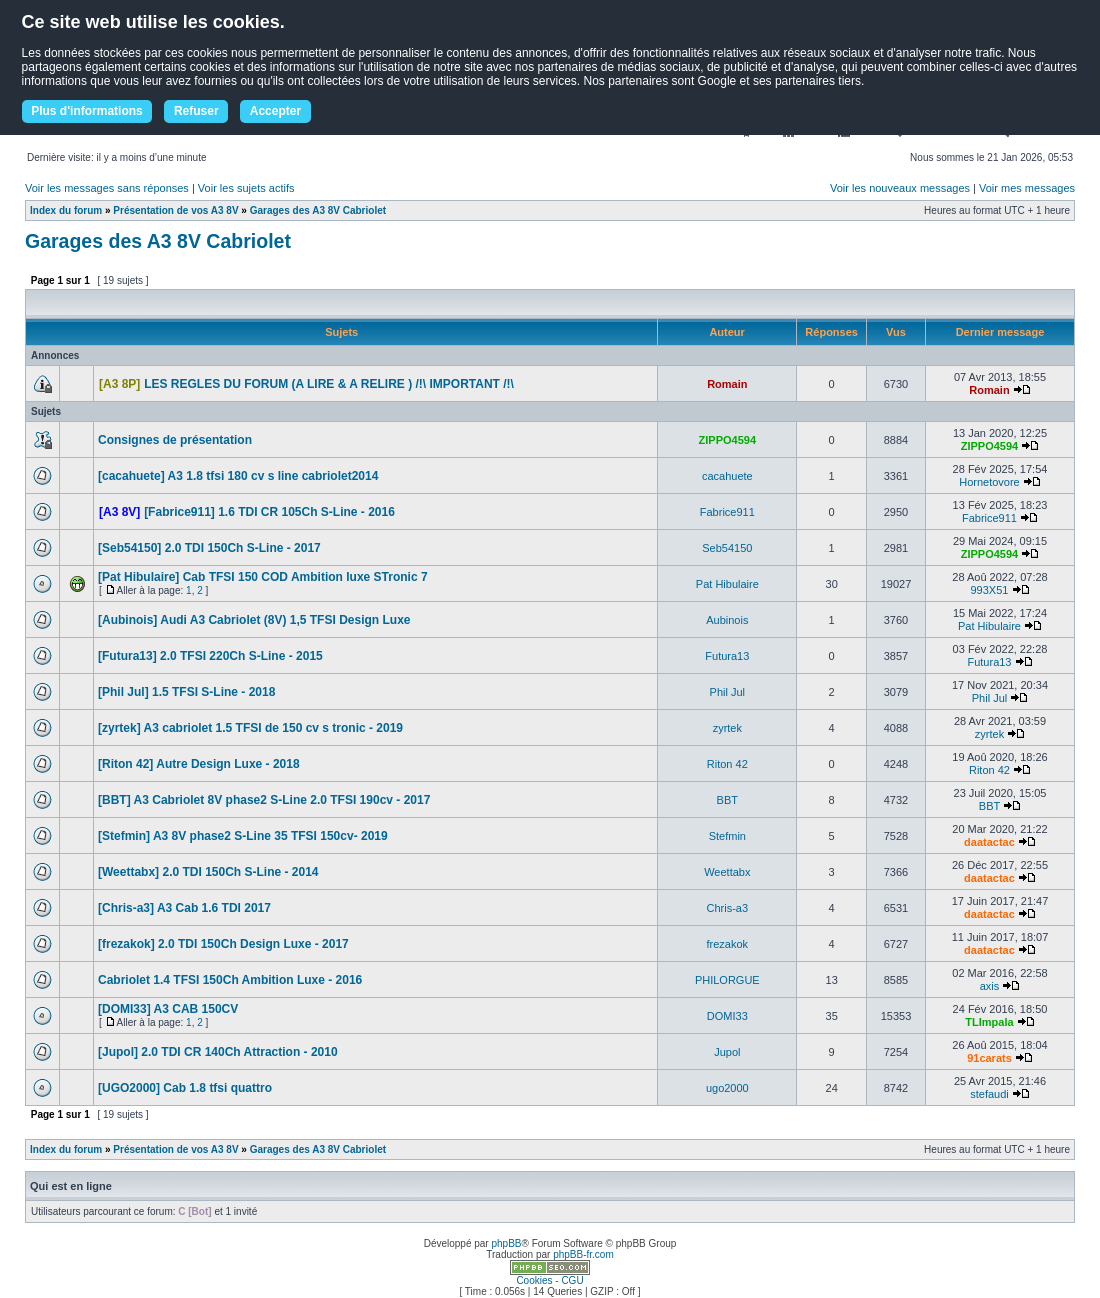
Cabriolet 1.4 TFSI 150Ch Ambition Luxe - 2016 (230, 980)
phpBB (506, 1243)
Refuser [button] (196, 111)
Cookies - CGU (549, 1280)
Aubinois (727, 620)
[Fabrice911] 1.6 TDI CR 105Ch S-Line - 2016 (269, 512)
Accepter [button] (275, 111)
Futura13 (727, 656)
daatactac (989, 842)
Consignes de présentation (175, 440)
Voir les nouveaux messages (900, 188)
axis (990, 986)
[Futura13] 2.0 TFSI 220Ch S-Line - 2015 (210, 656)
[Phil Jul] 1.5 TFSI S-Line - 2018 (186, 692)
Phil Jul (727, 692)
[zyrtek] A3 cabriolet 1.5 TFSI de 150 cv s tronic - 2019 (250, 728)
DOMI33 (727, 1016)
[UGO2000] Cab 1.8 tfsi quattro (185, 1088)
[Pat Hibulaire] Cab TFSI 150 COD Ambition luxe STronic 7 (263, 577)
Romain (727, 384)
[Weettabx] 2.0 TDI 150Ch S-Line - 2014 (208, 872)
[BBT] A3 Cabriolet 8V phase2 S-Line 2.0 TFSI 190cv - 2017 (264, 800)
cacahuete (727, 476)
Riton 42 (727, 764)
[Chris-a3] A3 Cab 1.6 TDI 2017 (184, 908)
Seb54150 (727, 548)
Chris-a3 (728, 908)
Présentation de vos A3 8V (175, 210)
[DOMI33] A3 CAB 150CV (168, 1009)
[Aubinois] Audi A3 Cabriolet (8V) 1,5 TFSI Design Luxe (254, 620)
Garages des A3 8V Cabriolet (318, 210)
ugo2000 (727, 1088)
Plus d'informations (87, 111)
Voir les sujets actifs (246, 188)
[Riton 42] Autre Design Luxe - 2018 (199, 764)
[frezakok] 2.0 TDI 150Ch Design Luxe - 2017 (223, 944)
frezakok (728, 944)
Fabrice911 (727, 512)
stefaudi (989, 1094)
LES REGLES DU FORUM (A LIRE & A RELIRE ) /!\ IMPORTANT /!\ (329, 384)
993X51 (990, 590)
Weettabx (727, 872)
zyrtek (727, 728)
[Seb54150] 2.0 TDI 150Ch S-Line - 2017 (209, 548)
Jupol (727, 1052)
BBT (727, 800)
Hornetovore (989, 482)
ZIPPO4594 (727, 440)
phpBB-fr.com (583, 1254)
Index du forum (66, 210)
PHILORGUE (727, 980)
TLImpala (989, 1022)
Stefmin (727, 836)
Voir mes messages (1027, 188)
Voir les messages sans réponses (107, 188)
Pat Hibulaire (727, 584)
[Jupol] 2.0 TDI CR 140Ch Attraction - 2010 (218, 1052)
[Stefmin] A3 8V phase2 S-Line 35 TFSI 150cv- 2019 (243, 836)
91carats (989, 1058)
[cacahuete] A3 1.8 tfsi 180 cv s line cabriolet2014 (238, 476)
